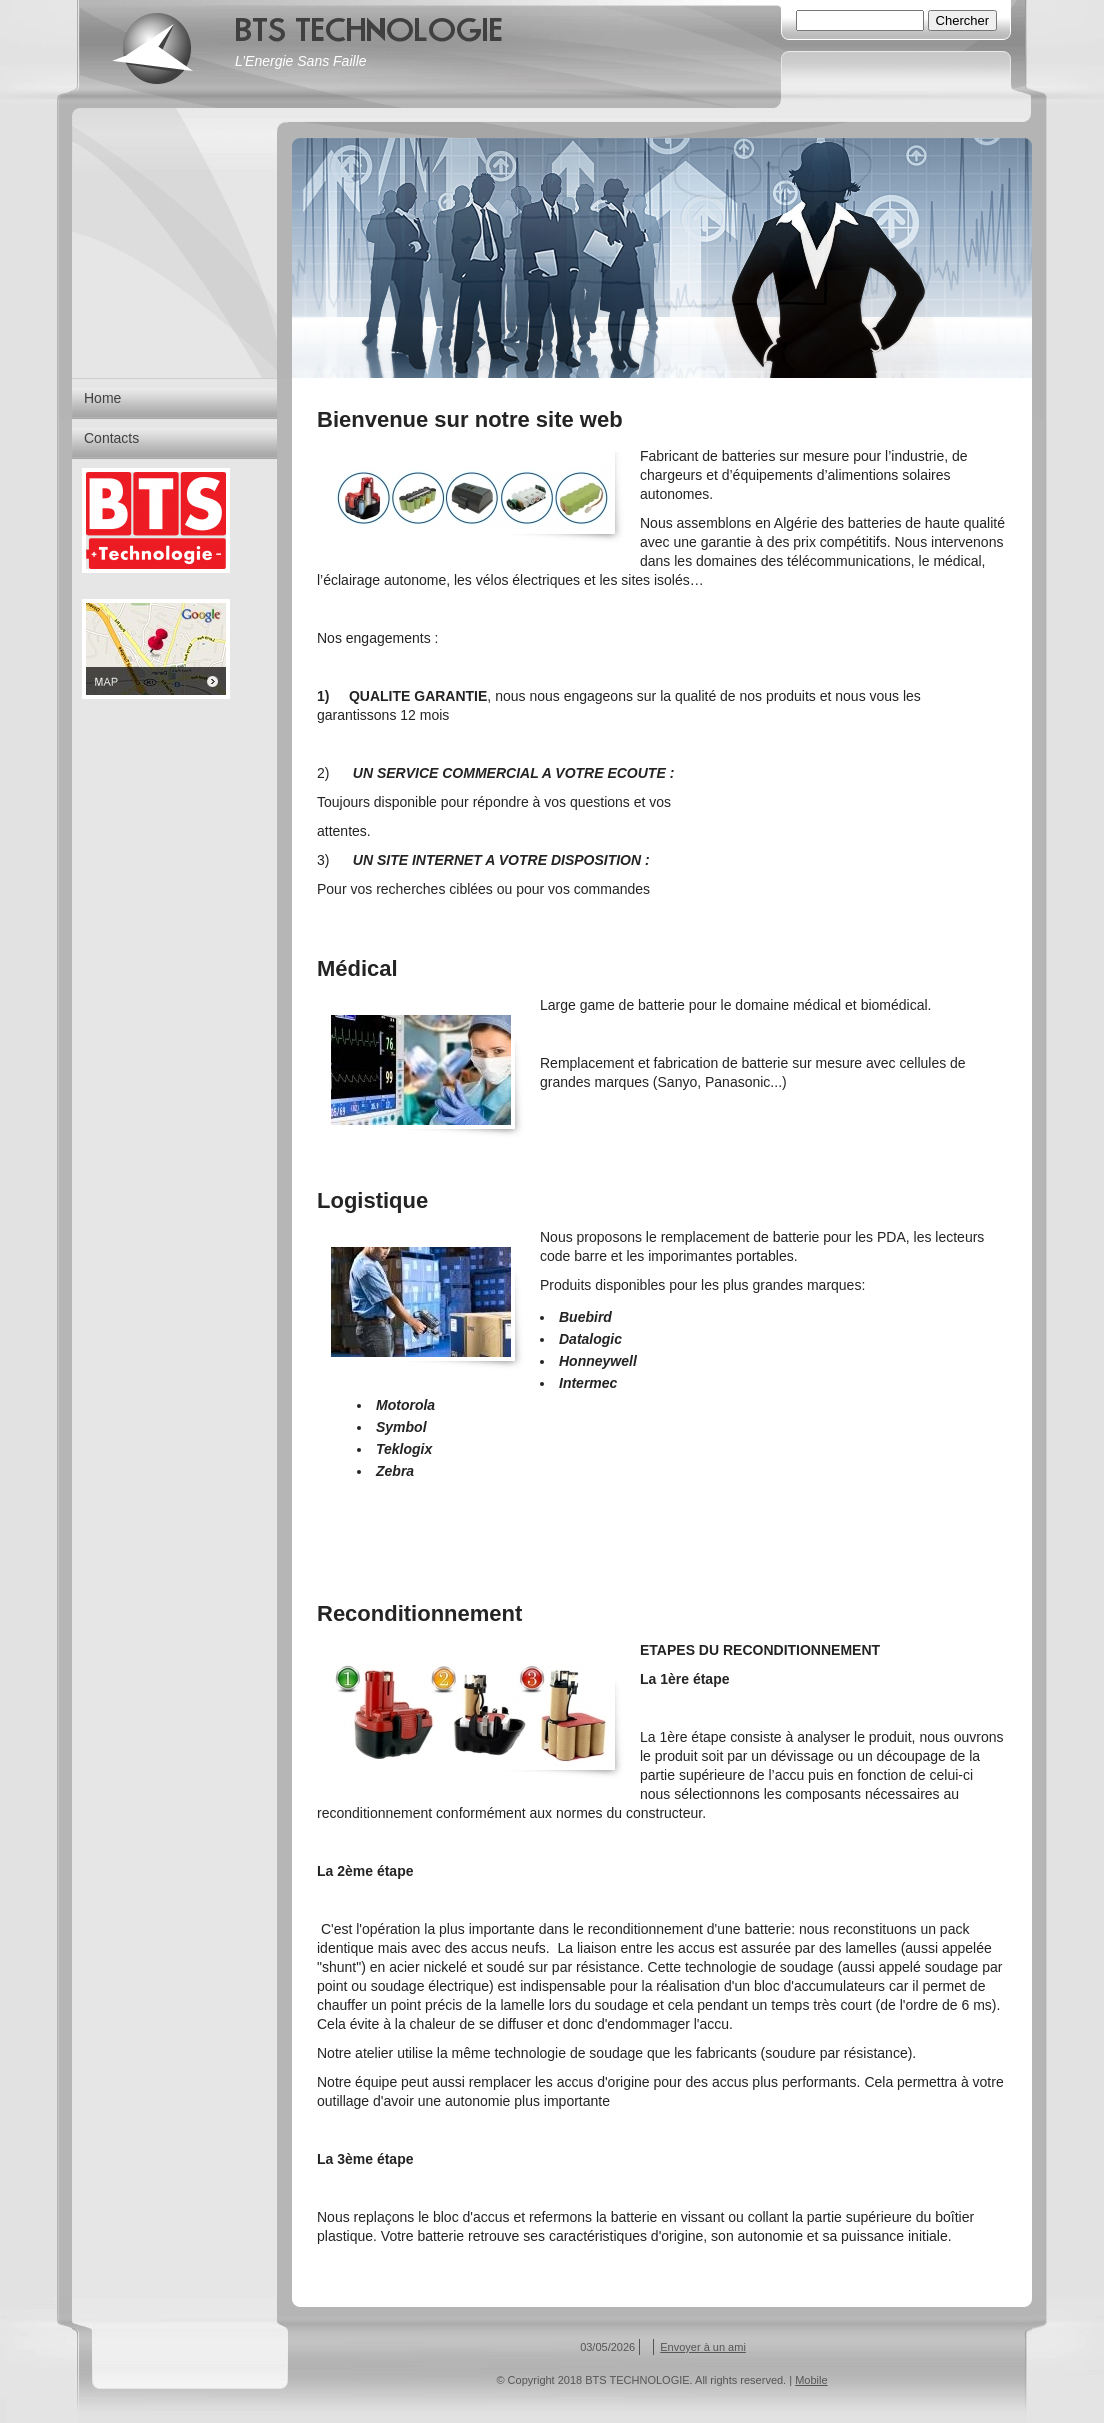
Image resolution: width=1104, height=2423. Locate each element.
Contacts (111, 438)
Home (102, 398)
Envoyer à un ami (703, 2347)
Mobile (811, 2380)
